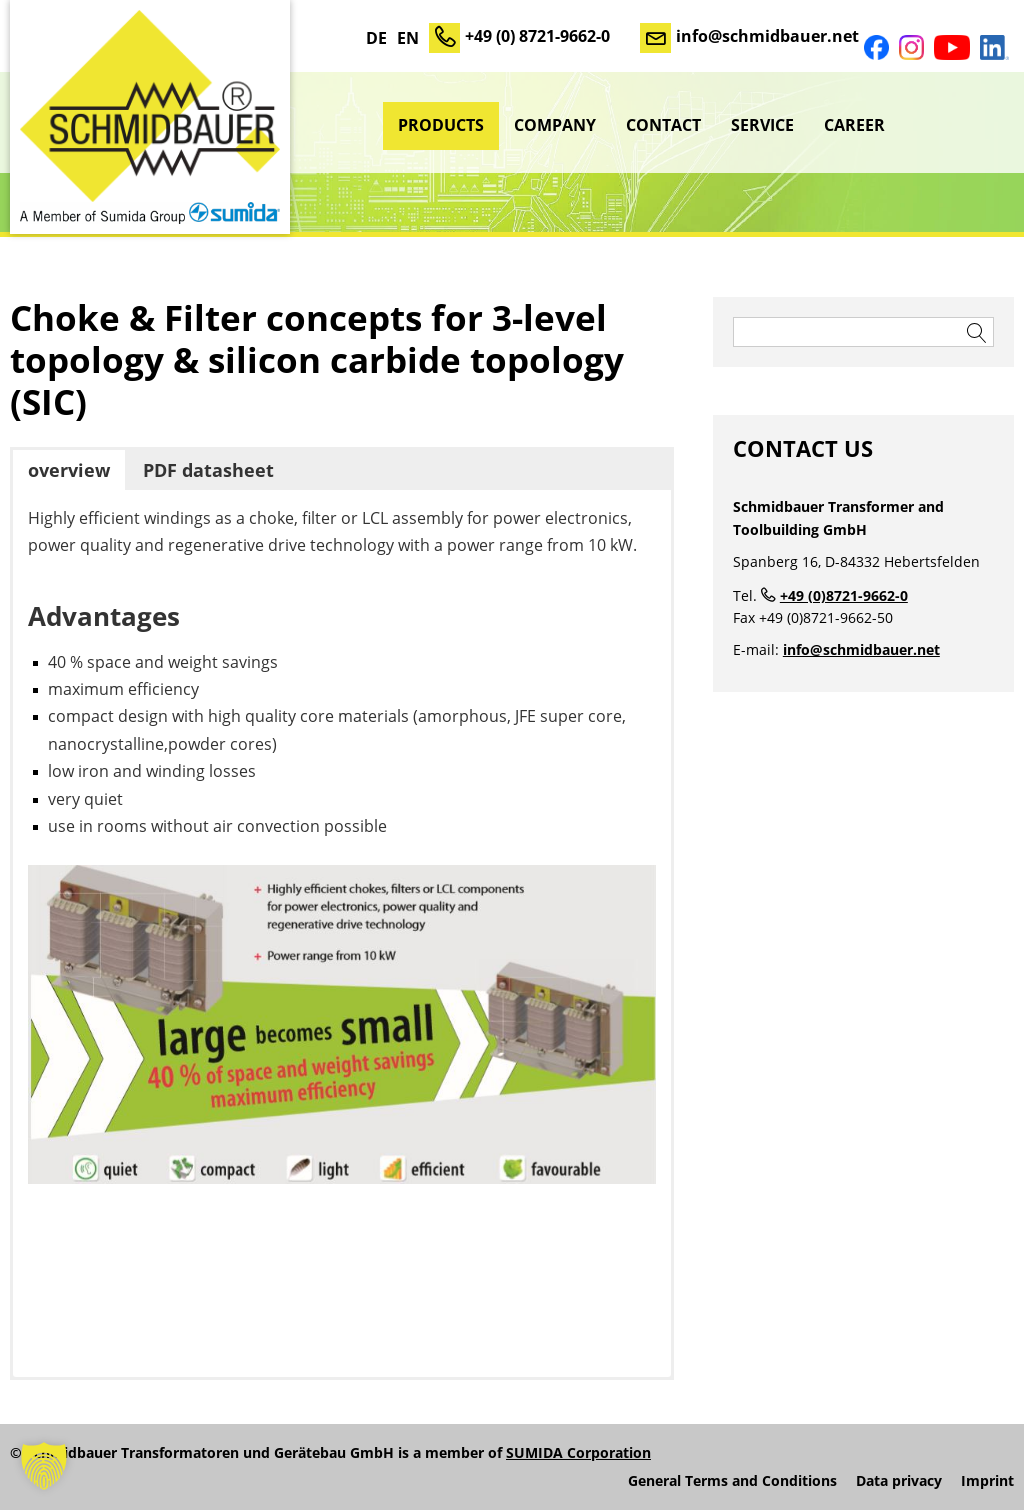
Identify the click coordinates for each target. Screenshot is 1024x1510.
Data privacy (899, 1481)
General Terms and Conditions (732, 1481)
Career (854, 125)
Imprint (987, 1481)
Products (441, 125)
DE (376, 38)
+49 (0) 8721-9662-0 (537, 36)
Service (762, 125)
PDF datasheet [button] (208, 470)
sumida (957, 125)
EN (408, 38)
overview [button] (69, 470)
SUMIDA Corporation (578, 1452)
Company (555, 125)
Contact (663, 125)
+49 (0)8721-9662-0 (844, 595)
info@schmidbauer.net (767, 36)
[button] (44, 1466)
